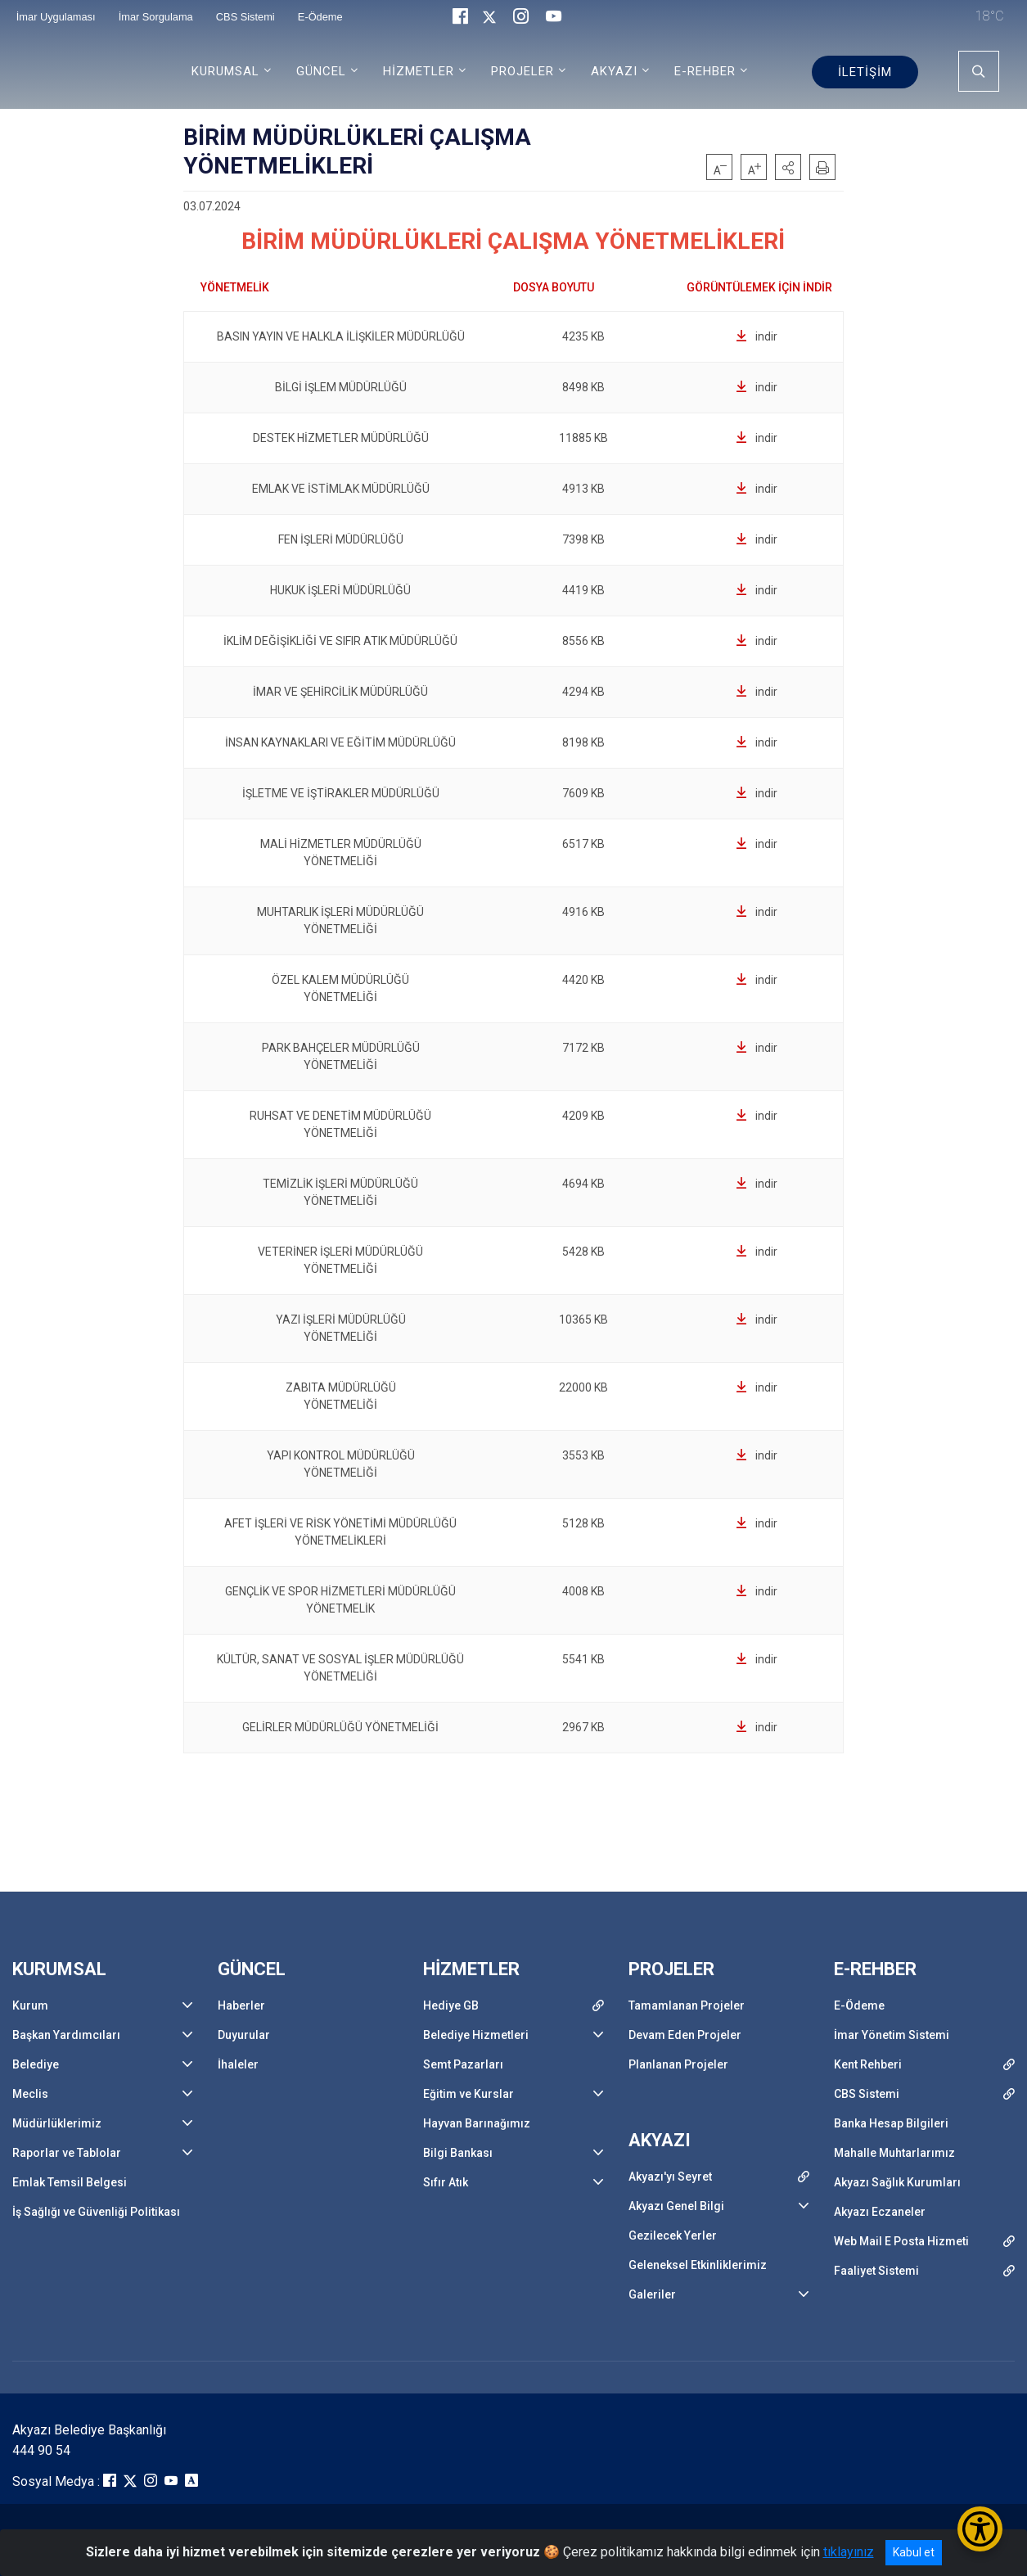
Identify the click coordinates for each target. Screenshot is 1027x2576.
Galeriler (652, 2294)
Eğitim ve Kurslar (468, 2093)
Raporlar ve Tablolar (66, 2152)
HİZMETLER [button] (418, 71)
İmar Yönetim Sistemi (891, 2034)
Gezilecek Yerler (672, 2235)
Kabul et (914, 2552)
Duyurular (244, 2034)
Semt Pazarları (463, 2064)
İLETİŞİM (865, 72)
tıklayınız (848, 2552)
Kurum (30, 2005)
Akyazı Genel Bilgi (676, 2206)
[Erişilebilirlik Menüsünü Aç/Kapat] (979, 2528)
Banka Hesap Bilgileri (891, 2123)
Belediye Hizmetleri (476, 2034)
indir (756, 336)
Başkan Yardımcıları (66, 2034)
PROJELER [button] (522, 71)
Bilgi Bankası (458, 2152)
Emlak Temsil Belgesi (69, 2182)
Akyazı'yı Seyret (670, 2176)
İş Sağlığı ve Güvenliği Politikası (96, 2211)
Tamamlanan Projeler (686, 2005)
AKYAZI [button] (614, 71)
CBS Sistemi (866, 2093)
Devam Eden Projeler (684, 2034)
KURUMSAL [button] (225, 71)
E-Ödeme (859, 2005)
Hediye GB (451, 2005)
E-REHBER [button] (705, 71)
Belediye (35, 2064)
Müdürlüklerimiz (56, 2123)
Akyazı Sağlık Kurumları (897, 2182)
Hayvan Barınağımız (476, 2123)
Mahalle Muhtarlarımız (894, 2152)
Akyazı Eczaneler (880, 2211)
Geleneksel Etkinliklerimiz (697, 2264)
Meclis (30, 2093)
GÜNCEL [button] (321, 71)
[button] (788, 167)
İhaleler (238, 2064)
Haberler (241, 2005)
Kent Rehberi (868, 2064)
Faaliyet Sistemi (876, 2270)
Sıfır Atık (445, 2182)
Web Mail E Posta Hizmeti (901, 2241)
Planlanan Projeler (678, 2064)
